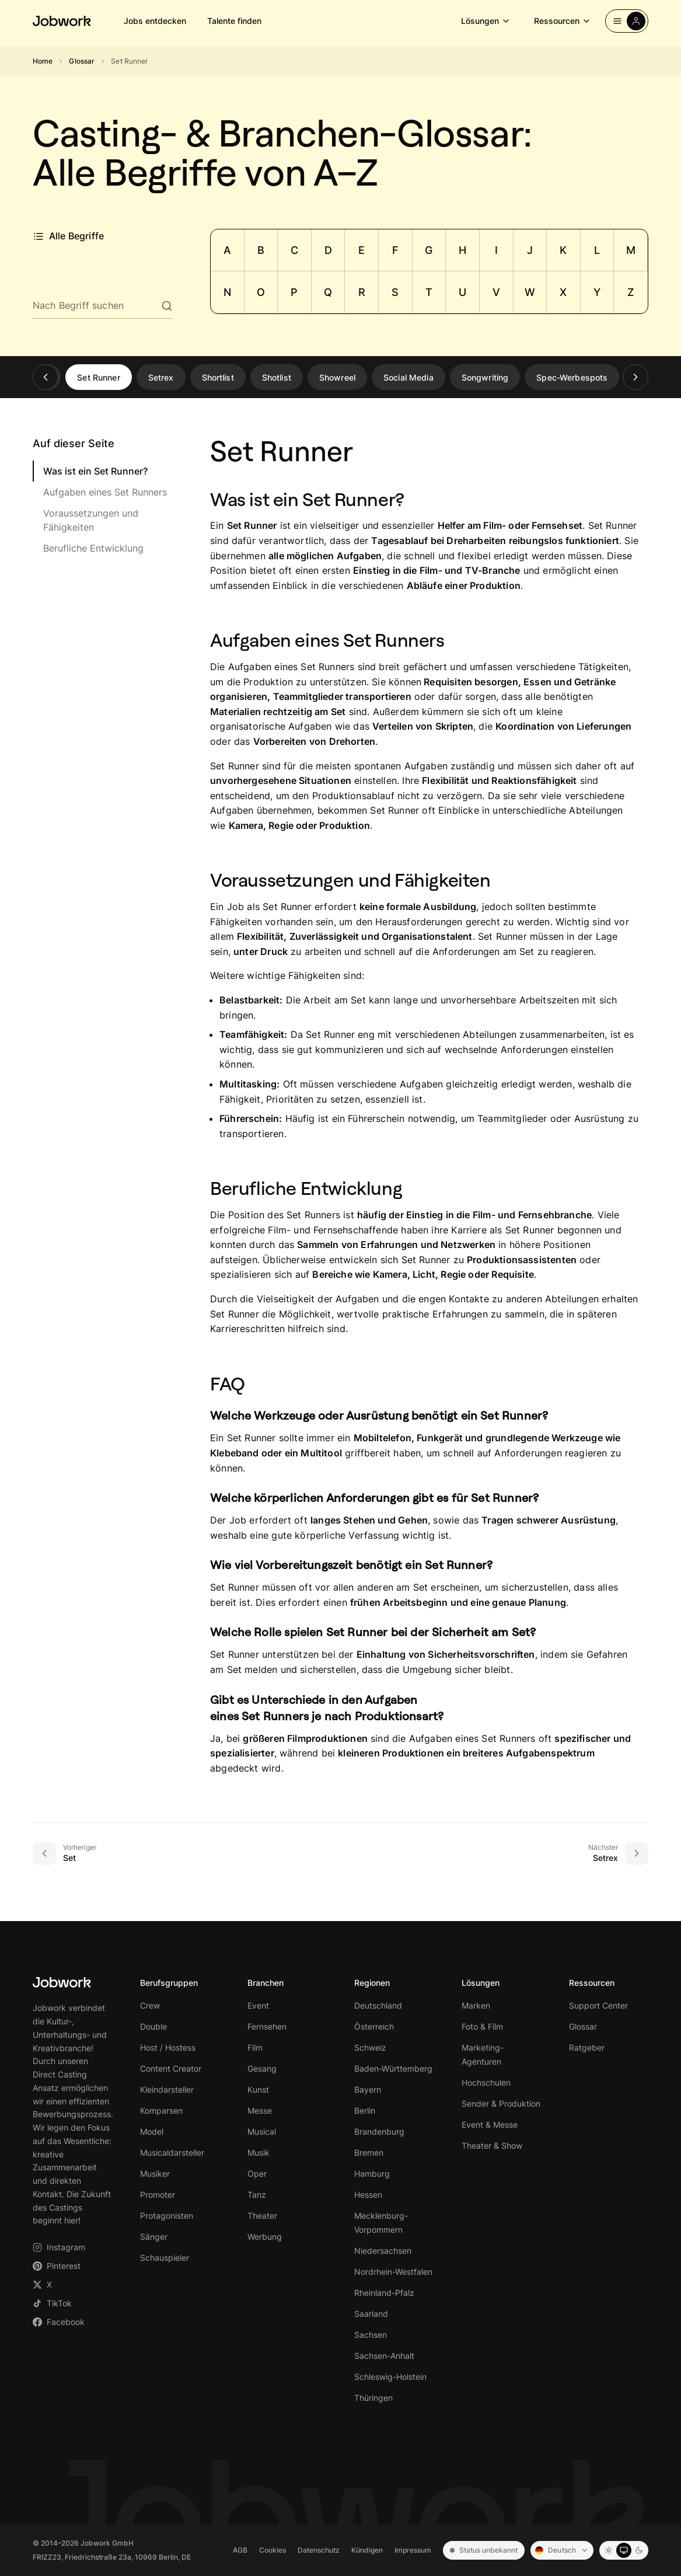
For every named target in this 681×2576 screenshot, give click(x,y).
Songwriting (485, 377)
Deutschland (378, 2005)
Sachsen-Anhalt (384, 2356)
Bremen (368, 2152)
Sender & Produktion (501, 2103)
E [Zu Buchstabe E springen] (361, 250)
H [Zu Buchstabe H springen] (462, 250)
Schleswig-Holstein (390, 2377)
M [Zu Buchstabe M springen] (630, 250)
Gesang (262, 2068)
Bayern (367, 2089)
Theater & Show (492, 2145)
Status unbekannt (484, 2550)
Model (151, 2131)
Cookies (272, 2550)
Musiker (155, 2173)
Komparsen (161, 2110)
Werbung (264, 2237)
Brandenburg (379, 2131)
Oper (257, 2173)
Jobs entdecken (155, 21)
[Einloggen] (626, 21)
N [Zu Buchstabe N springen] (227, 292)
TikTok (52, 2303)
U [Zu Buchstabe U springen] (462, 292)
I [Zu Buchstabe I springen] (496, 250)
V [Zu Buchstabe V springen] (496, 292)
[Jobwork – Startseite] (62, 21)
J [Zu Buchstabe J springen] (530, 250)
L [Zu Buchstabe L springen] (597, 250)
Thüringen (373, 2398)
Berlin (364, 2110)
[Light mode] (608, 2550)
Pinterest (57, 2266)
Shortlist (218, 377)
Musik (258, 2152)
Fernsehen (267, 2026)
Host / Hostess (167, 2047)
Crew (150, 2005)
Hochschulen (486, 2082)
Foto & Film (482, 2026)
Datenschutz (319, 2550)
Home (43, 61)
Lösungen (486, 21)
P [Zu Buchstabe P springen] (294, 292)
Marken (476, 2005)
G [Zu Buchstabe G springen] (428, 250)
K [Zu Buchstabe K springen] (563, 250)
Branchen (265, 1983)
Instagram (59, 2247)
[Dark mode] (639, 2550)
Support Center (598, 2005)
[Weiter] (635, 377)
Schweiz (370, 2047)
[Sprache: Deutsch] (561, 2550)
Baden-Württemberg (393, 2068)
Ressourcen (562, 21)
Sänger (153, 2237)
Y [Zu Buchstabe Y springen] (596, 292)
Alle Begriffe (68, 236)
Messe (259, 2110)
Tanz (256, 2194)
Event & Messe (490, 2124)
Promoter (157, 2194)
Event (258, 2005)
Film (255, 2047)
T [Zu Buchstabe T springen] (428, 292)
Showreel (337, 377)
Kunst (258, 2089)
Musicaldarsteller (172, 2152)
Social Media (408, 377)
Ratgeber (587, 2047)
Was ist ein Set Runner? (95, 471)
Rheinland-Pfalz (384, 2293)
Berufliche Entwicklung (93, 548)
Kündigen (367, 2550)
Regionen (372, 1983)
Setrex (161, 377)
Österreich (374, 2026)
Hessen (368, 2194)
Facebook (59, 2322)
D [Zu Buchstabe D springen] (328, 250)
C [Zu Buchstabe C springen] (294, 250)
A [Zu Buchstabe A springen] (227, 250)
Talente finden (234, 21)
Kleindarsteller (167, 2089)
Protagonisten (166, 2216)
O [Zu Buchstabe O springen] (261, 292)
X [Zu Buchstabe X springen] (563, 292)
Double (153, 2026)
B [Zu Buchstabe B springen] (260, 250)
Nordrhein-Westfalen (393, 2272)
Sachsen (370, 2335)
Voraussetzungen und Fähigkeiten (90, 520)
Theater (262, 2216)
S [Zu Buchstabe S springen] (395, 292)
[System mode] (623, 2550)
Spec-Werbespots (571, 377)
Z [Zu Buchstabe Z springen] (630, 292)
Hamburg (372, 2173)
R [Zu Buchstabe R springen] (361, 292)
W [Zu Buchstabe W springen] (530, 292)
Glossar (82, 61)
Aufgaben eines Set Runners (105, 492)
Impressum (412, 2550)
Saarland (371, 2314)
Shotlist (276, 377)
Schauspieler (164, 2258)
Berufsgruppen (169, 1983)
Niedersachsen (382, 2251)
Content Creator (170, 2068)
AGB (240, 2550)
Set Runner (98, 377)
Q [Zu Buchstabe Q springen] (328, 292)
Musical (261, 2131)
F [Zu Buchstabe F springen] (395, 250)
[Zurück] (45, 377)
